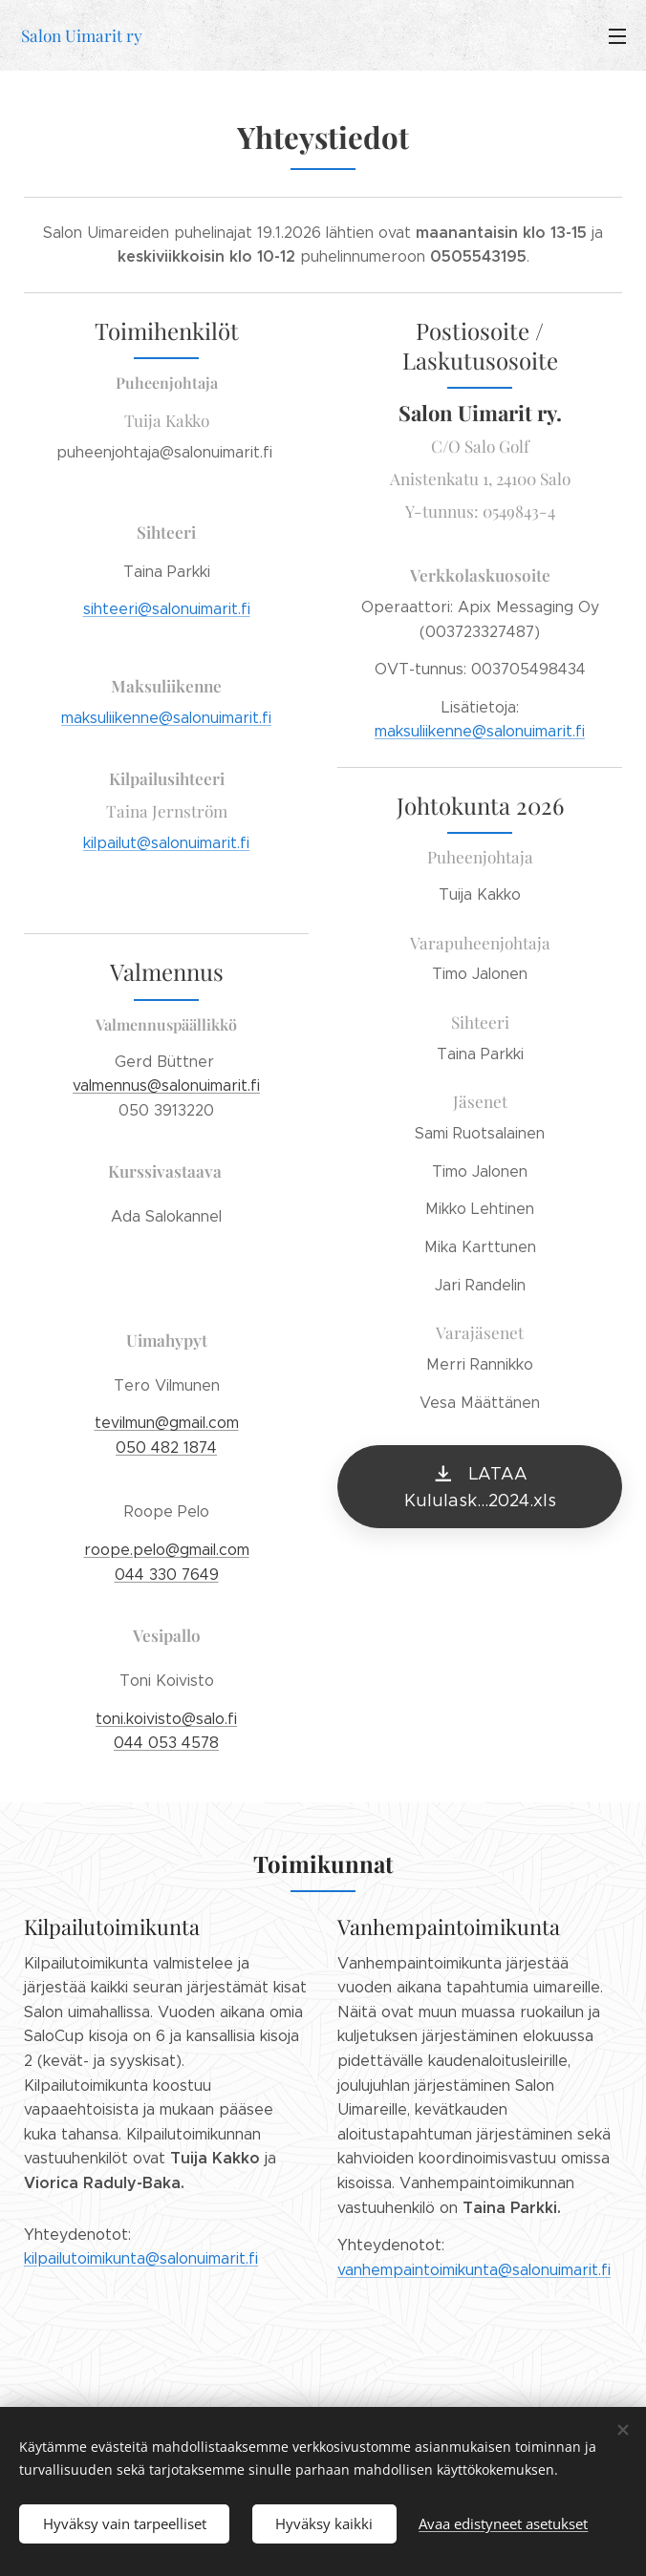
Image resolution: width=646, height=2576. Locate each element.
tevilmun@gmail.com (167, 1423)
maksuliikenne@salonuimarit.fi (166, 718)
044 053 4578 (166, 1743)
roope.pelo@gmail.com (166, 1550)
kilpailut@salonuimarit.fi (166, 843)
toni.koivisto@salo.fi (166, 1718)
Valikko (617, 36)
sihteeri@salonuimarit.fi (166, 609)
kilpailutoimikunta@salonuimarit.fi (141, 2258)
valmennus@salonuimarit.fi (166, 1085)
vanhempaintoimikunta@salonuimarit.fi (474, 2270)
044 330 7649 (167, 1574)
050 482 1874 (166, 1447)
